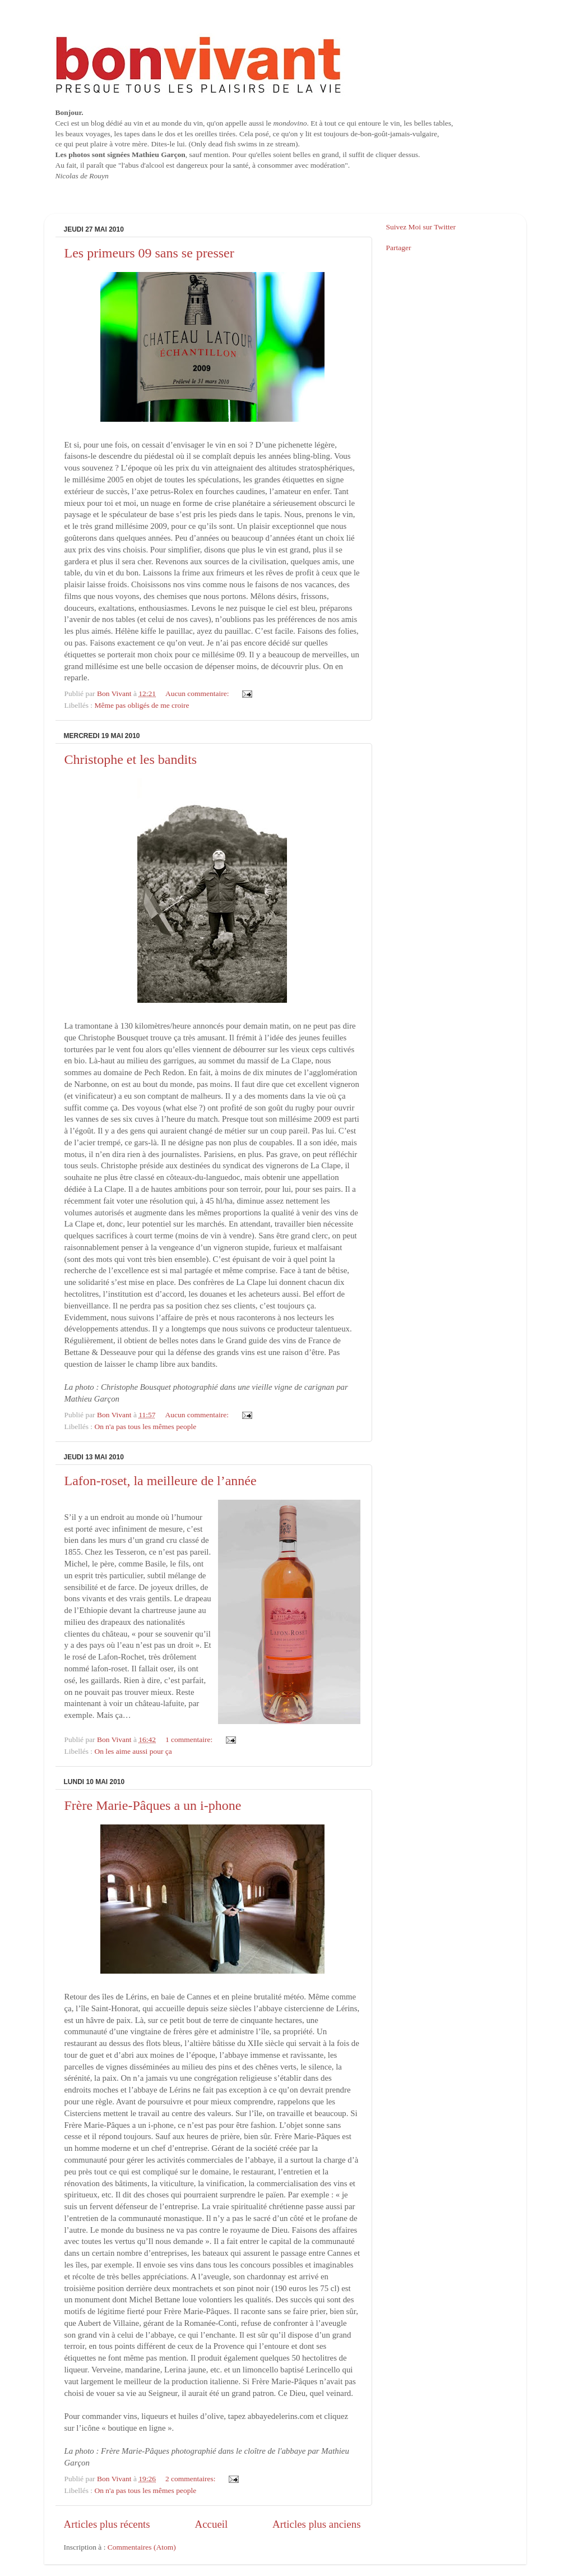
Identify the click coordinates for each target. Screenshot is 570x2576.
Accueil (211, 2524)
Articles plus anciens (316, 2524)
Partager (398, 247)
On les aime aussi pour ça (133, 1751)
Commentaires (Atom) (142, 2547)
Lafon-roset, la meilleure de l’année (160, 1480)
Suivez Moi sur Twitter (421, 227)
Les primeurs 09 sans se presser (149, 253)
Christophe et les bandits (130, 759)
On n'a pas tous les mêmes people (146, 1426)
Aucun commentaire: (198, 693)
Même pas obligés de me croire (142, 705)
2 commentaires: (191, 2478)
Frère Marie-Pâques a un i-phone (153, 1805)
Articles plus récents (107, 2524)
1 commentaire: (190, 1739)
